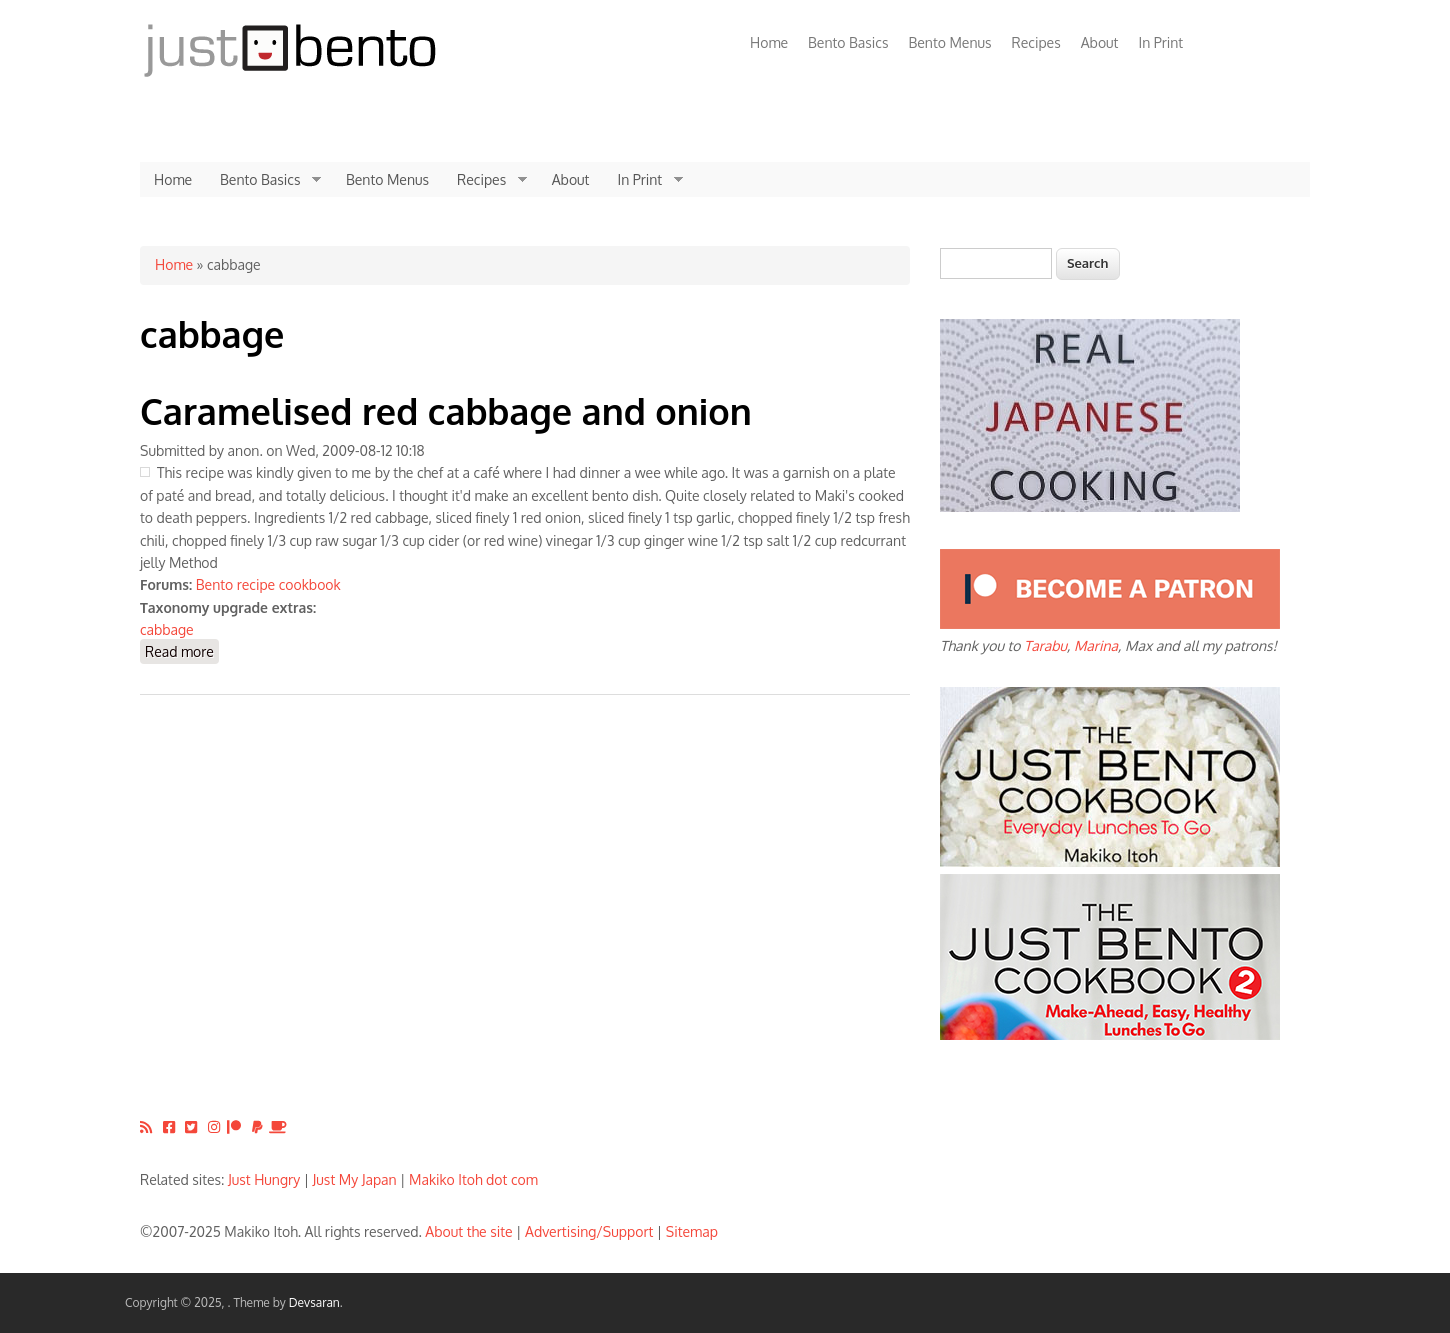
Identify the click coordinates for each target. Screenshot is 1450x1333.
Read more (182, 650)
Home (769, 42)
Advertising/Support (589, 1231)
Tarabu (1045, 645)
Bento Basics (848, 42)
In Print (1160, 42)
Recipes (1036, 42)
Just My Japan (355, 1179)
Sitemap (692, 1231)
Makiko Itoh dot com (473, 1179)
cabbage (167, 629)
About (1100, 42)
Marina (1096, 645)
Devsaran (314, 1302)
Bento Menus (949, 42)
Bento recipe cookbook (268, 584)
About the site (468, 1231)
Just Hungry (264, 1179)
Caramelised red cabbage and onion (446, 410)
